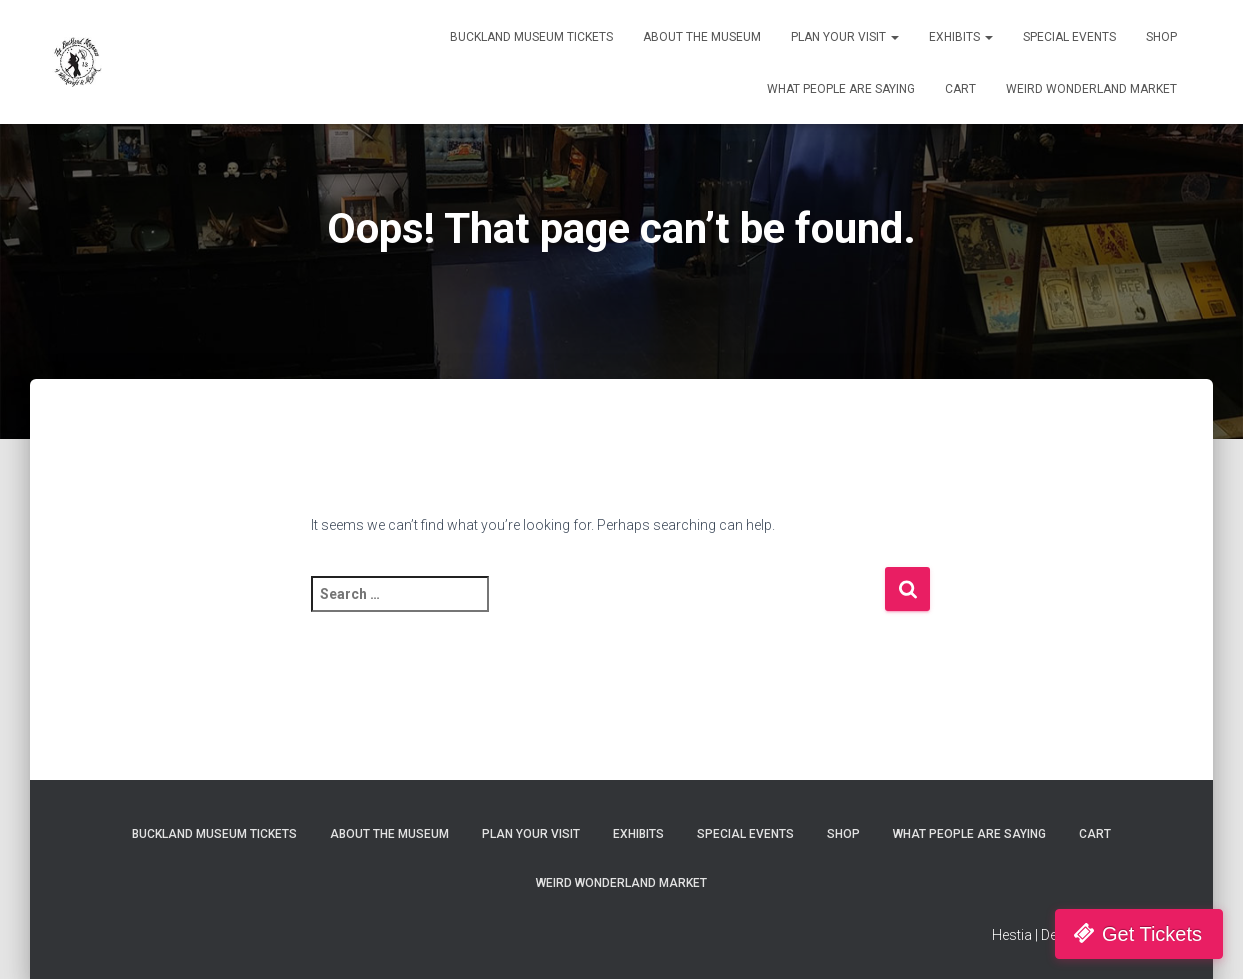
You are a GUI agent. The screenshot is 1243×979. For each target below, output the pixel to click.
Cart (960, 89)
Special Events (1069, 37)
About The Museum (702, 37)
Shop (1161, 37)
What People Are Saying (841, 89)
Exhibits (961, 37)
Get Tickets (1152, 934)
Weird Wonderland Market (1091, 89)
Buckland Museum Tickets (531, 37)
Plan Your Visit (845, 37)
